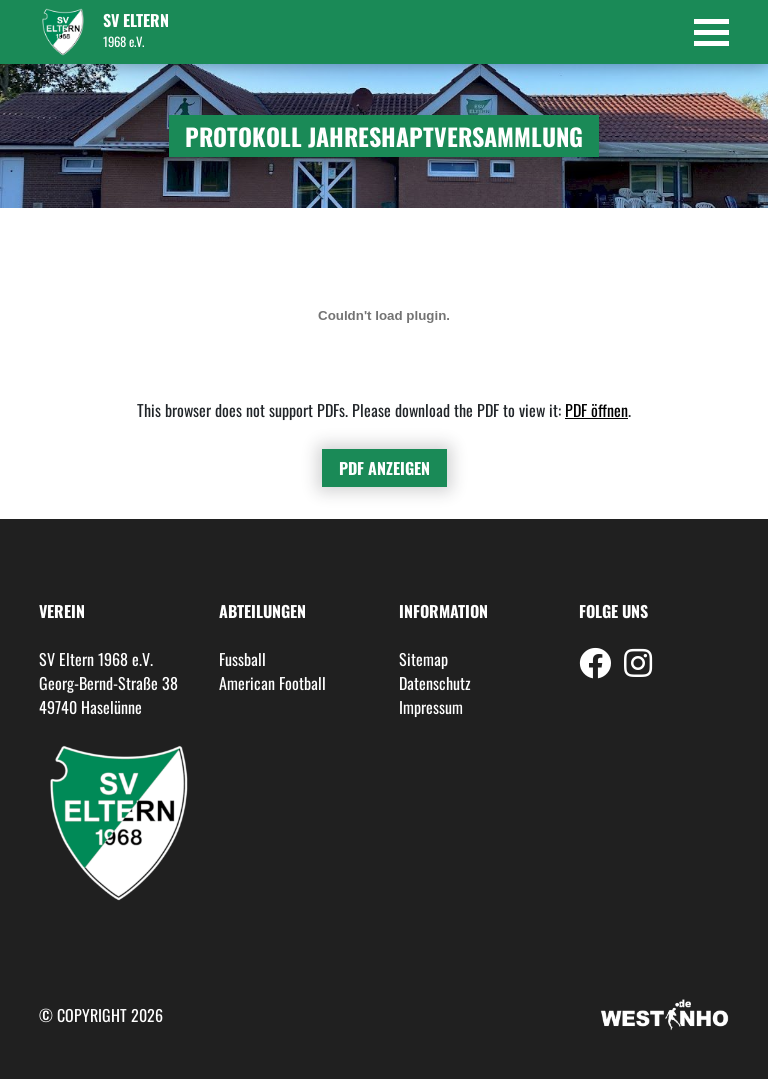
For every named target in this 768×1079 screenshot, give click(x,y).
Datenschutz (435, 683)
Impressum (431, 707)
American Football (272, 683)
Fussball (242, 659)
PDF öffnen (596, 410)
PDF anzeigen (384, 468)
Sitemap (423, 659)
